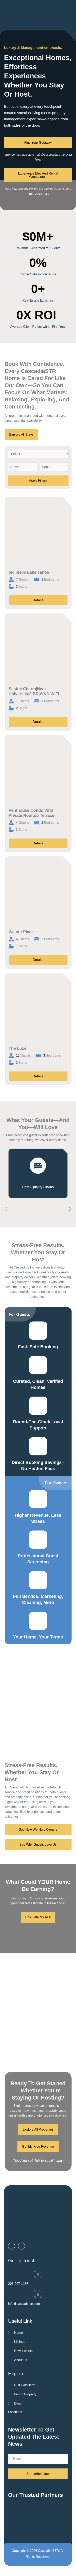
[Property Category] (38, 453)
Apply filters (38, 480)
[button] (7, 1208)
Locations (15, 2412)
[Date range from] (22, 466)
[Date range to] (54, 466)
